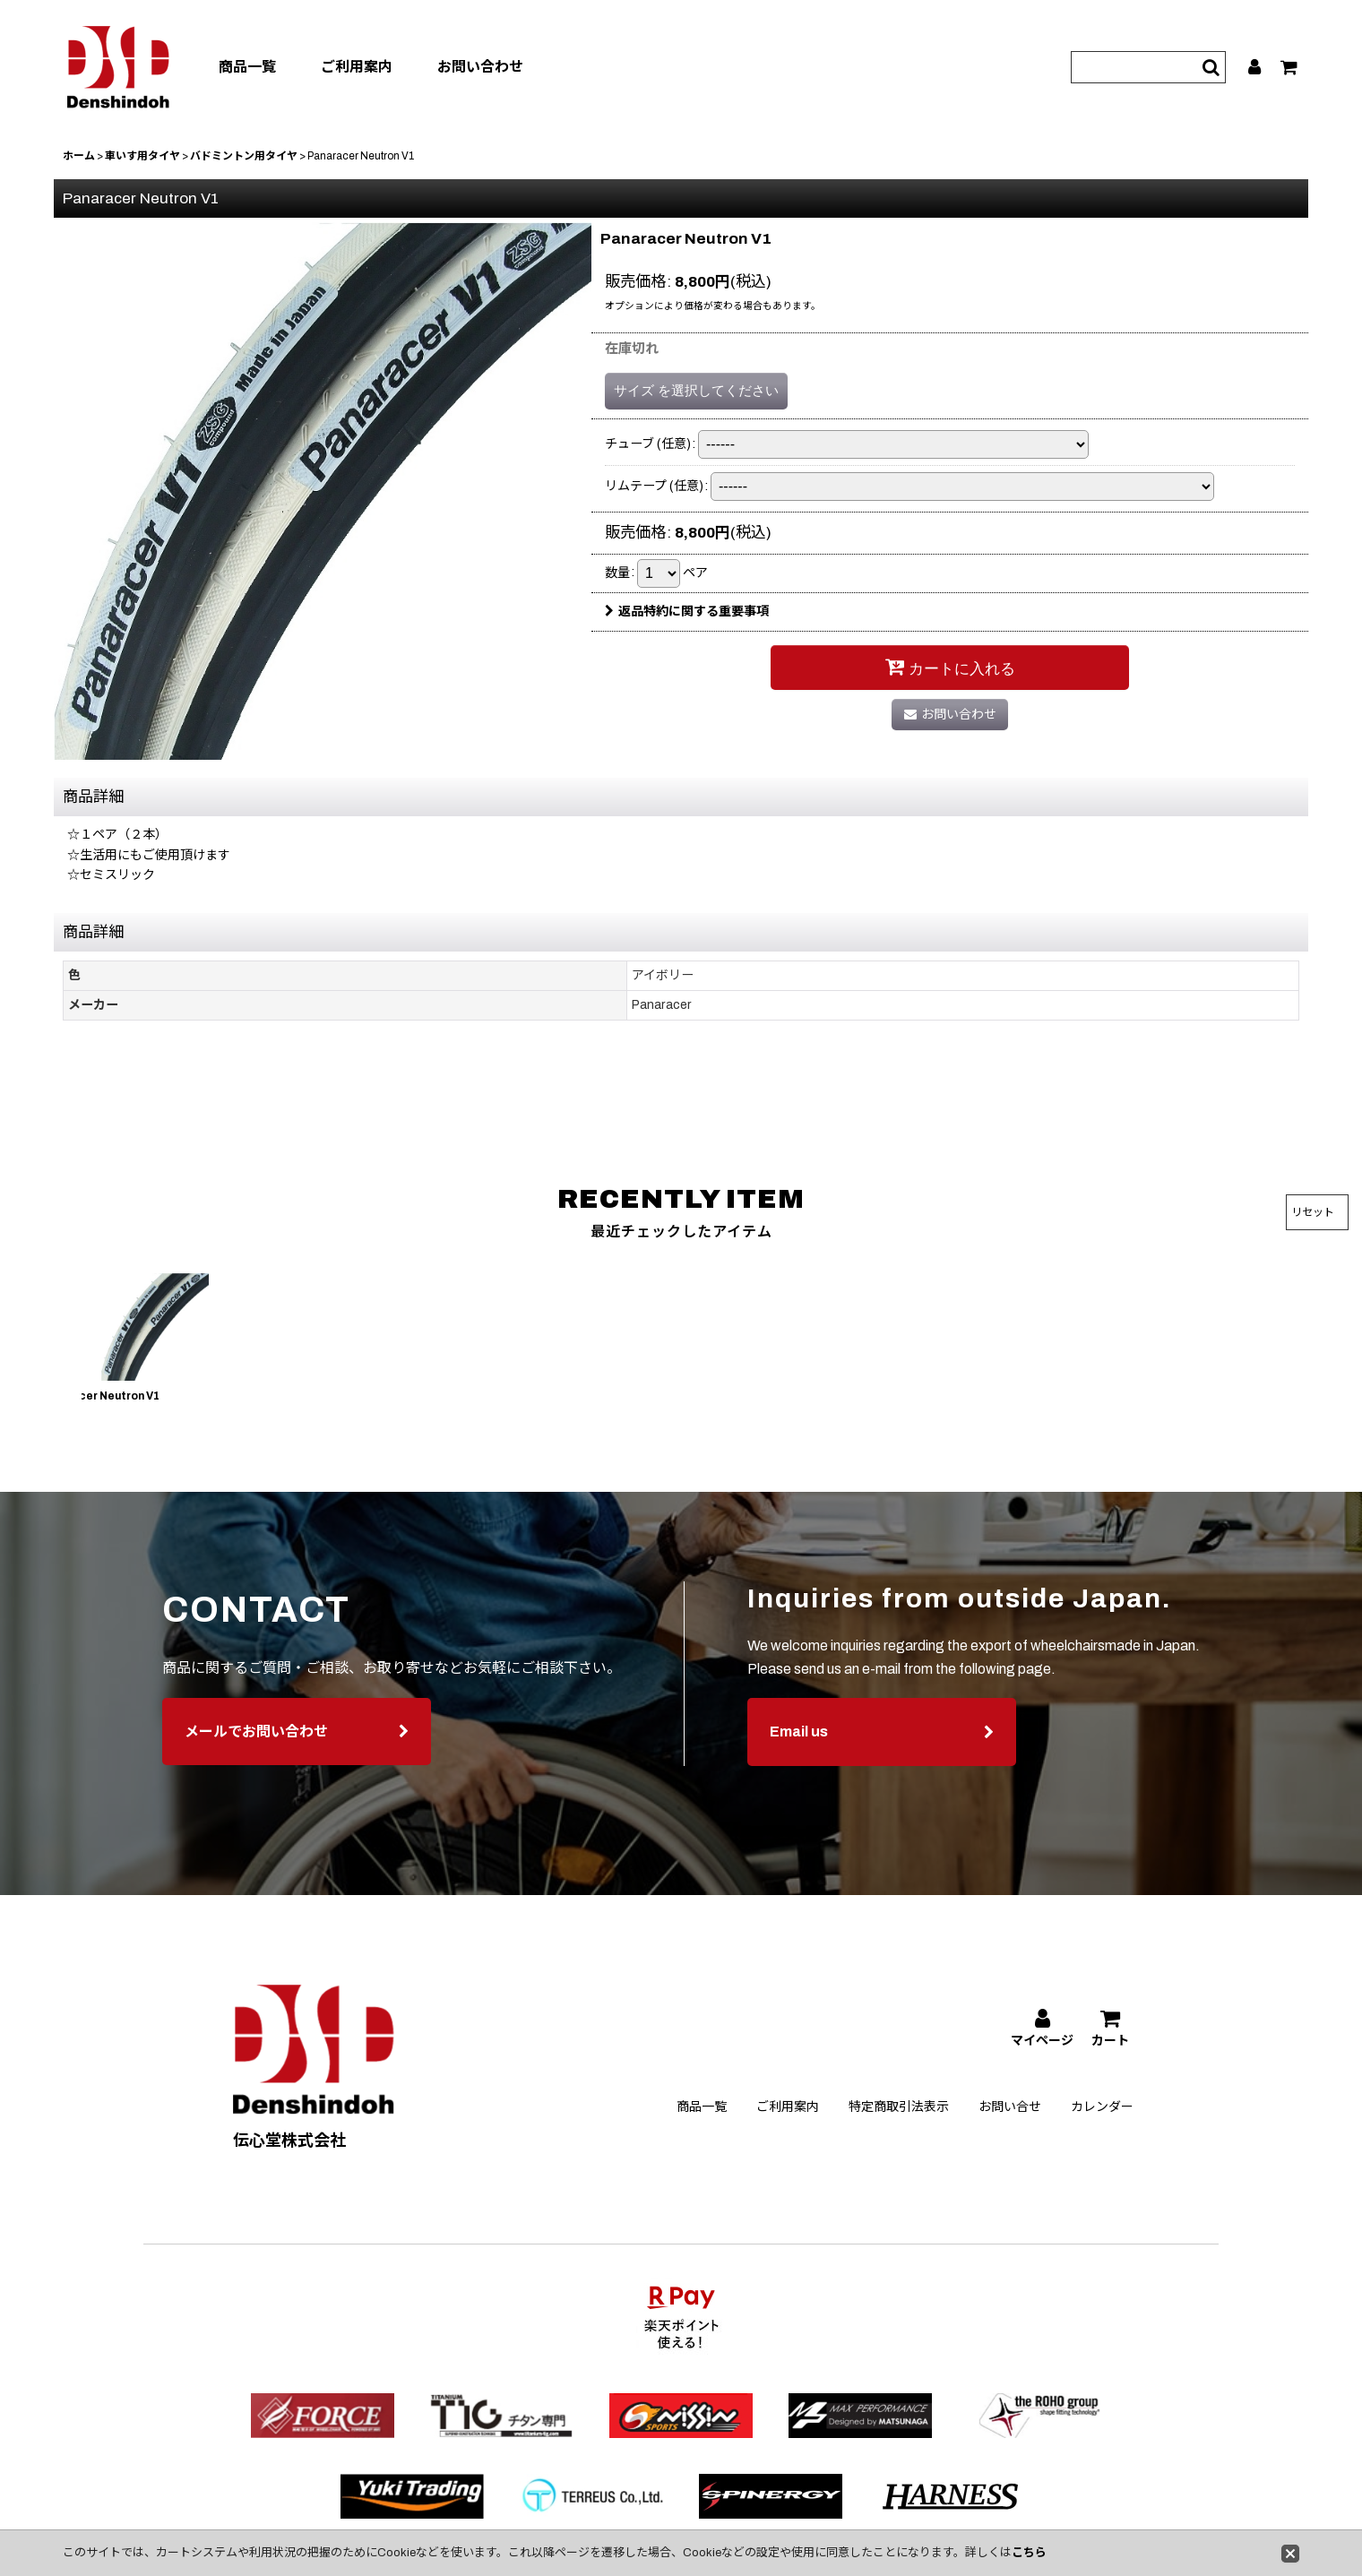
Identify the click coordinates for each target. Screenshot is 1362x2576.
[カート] (1289, 67)
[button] (46, 1342)
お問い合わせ (480, 66)
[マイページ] (1255, 67)
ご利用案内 (356, 66)
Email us (882, 1762)
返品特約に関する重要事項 (687, 611)
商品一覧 (247, 66)
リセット (1312, 1212)
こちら (1029, 2552)
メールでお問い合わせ (297, 1762)
